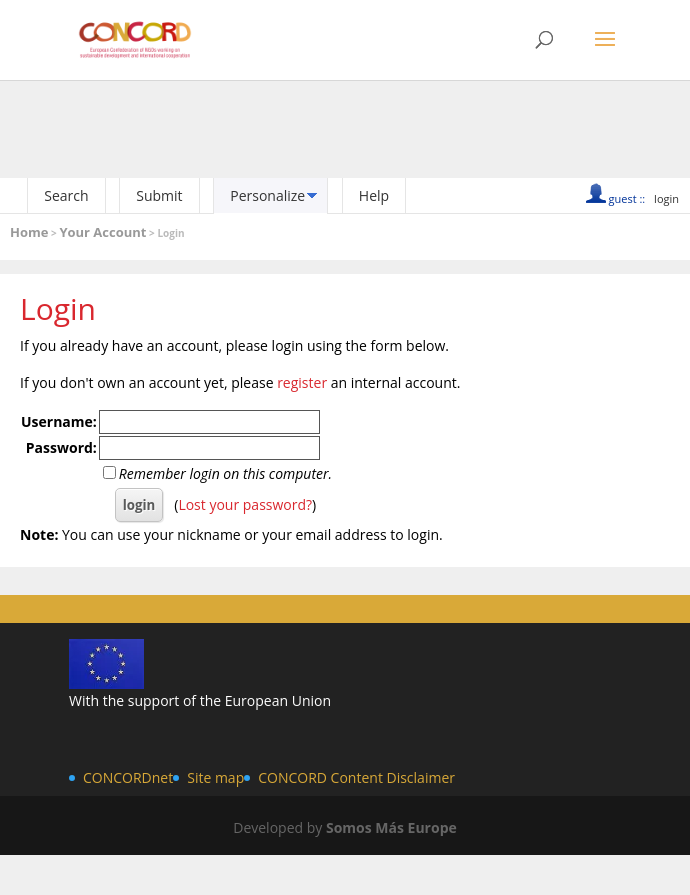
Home (29, 232)
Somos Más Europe (391, 827)
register (302, 382)
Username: (59, 421)
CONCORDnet (128, 777)
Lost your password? (245, 504)
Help (374, 195)
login (666, 198)
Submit (159, 195)
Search (66, 195)
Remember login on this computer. (225, 473)
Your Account (102, 232)
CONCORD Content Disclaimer (356, 777)
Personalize (267, 195)
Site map (215, 777)
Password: (61, 447)
